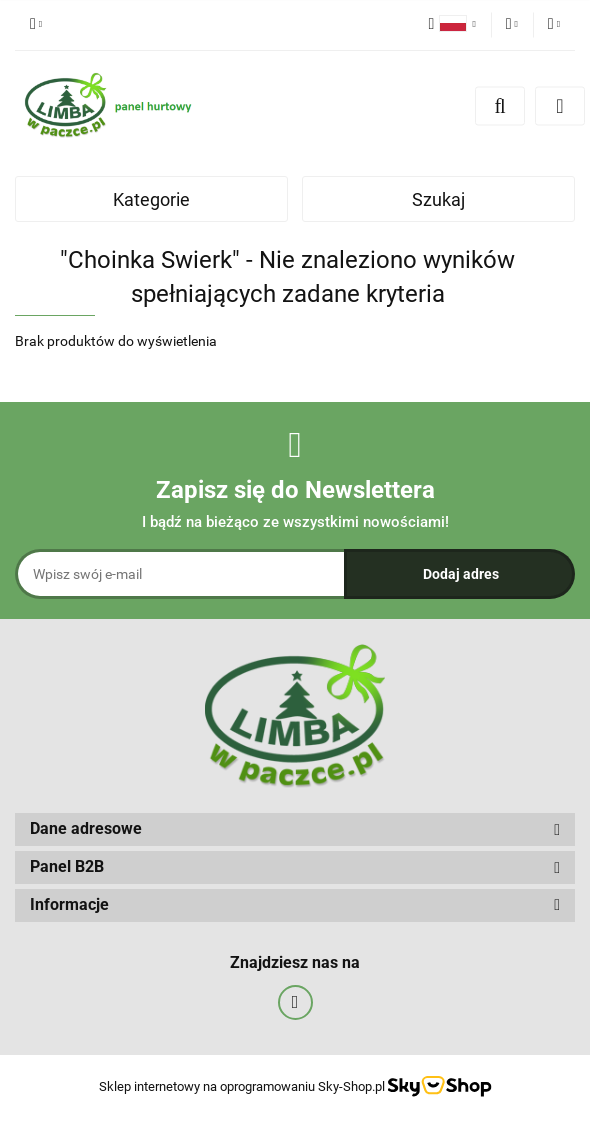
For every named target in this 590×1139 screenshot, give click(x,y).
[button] (295, 829)
